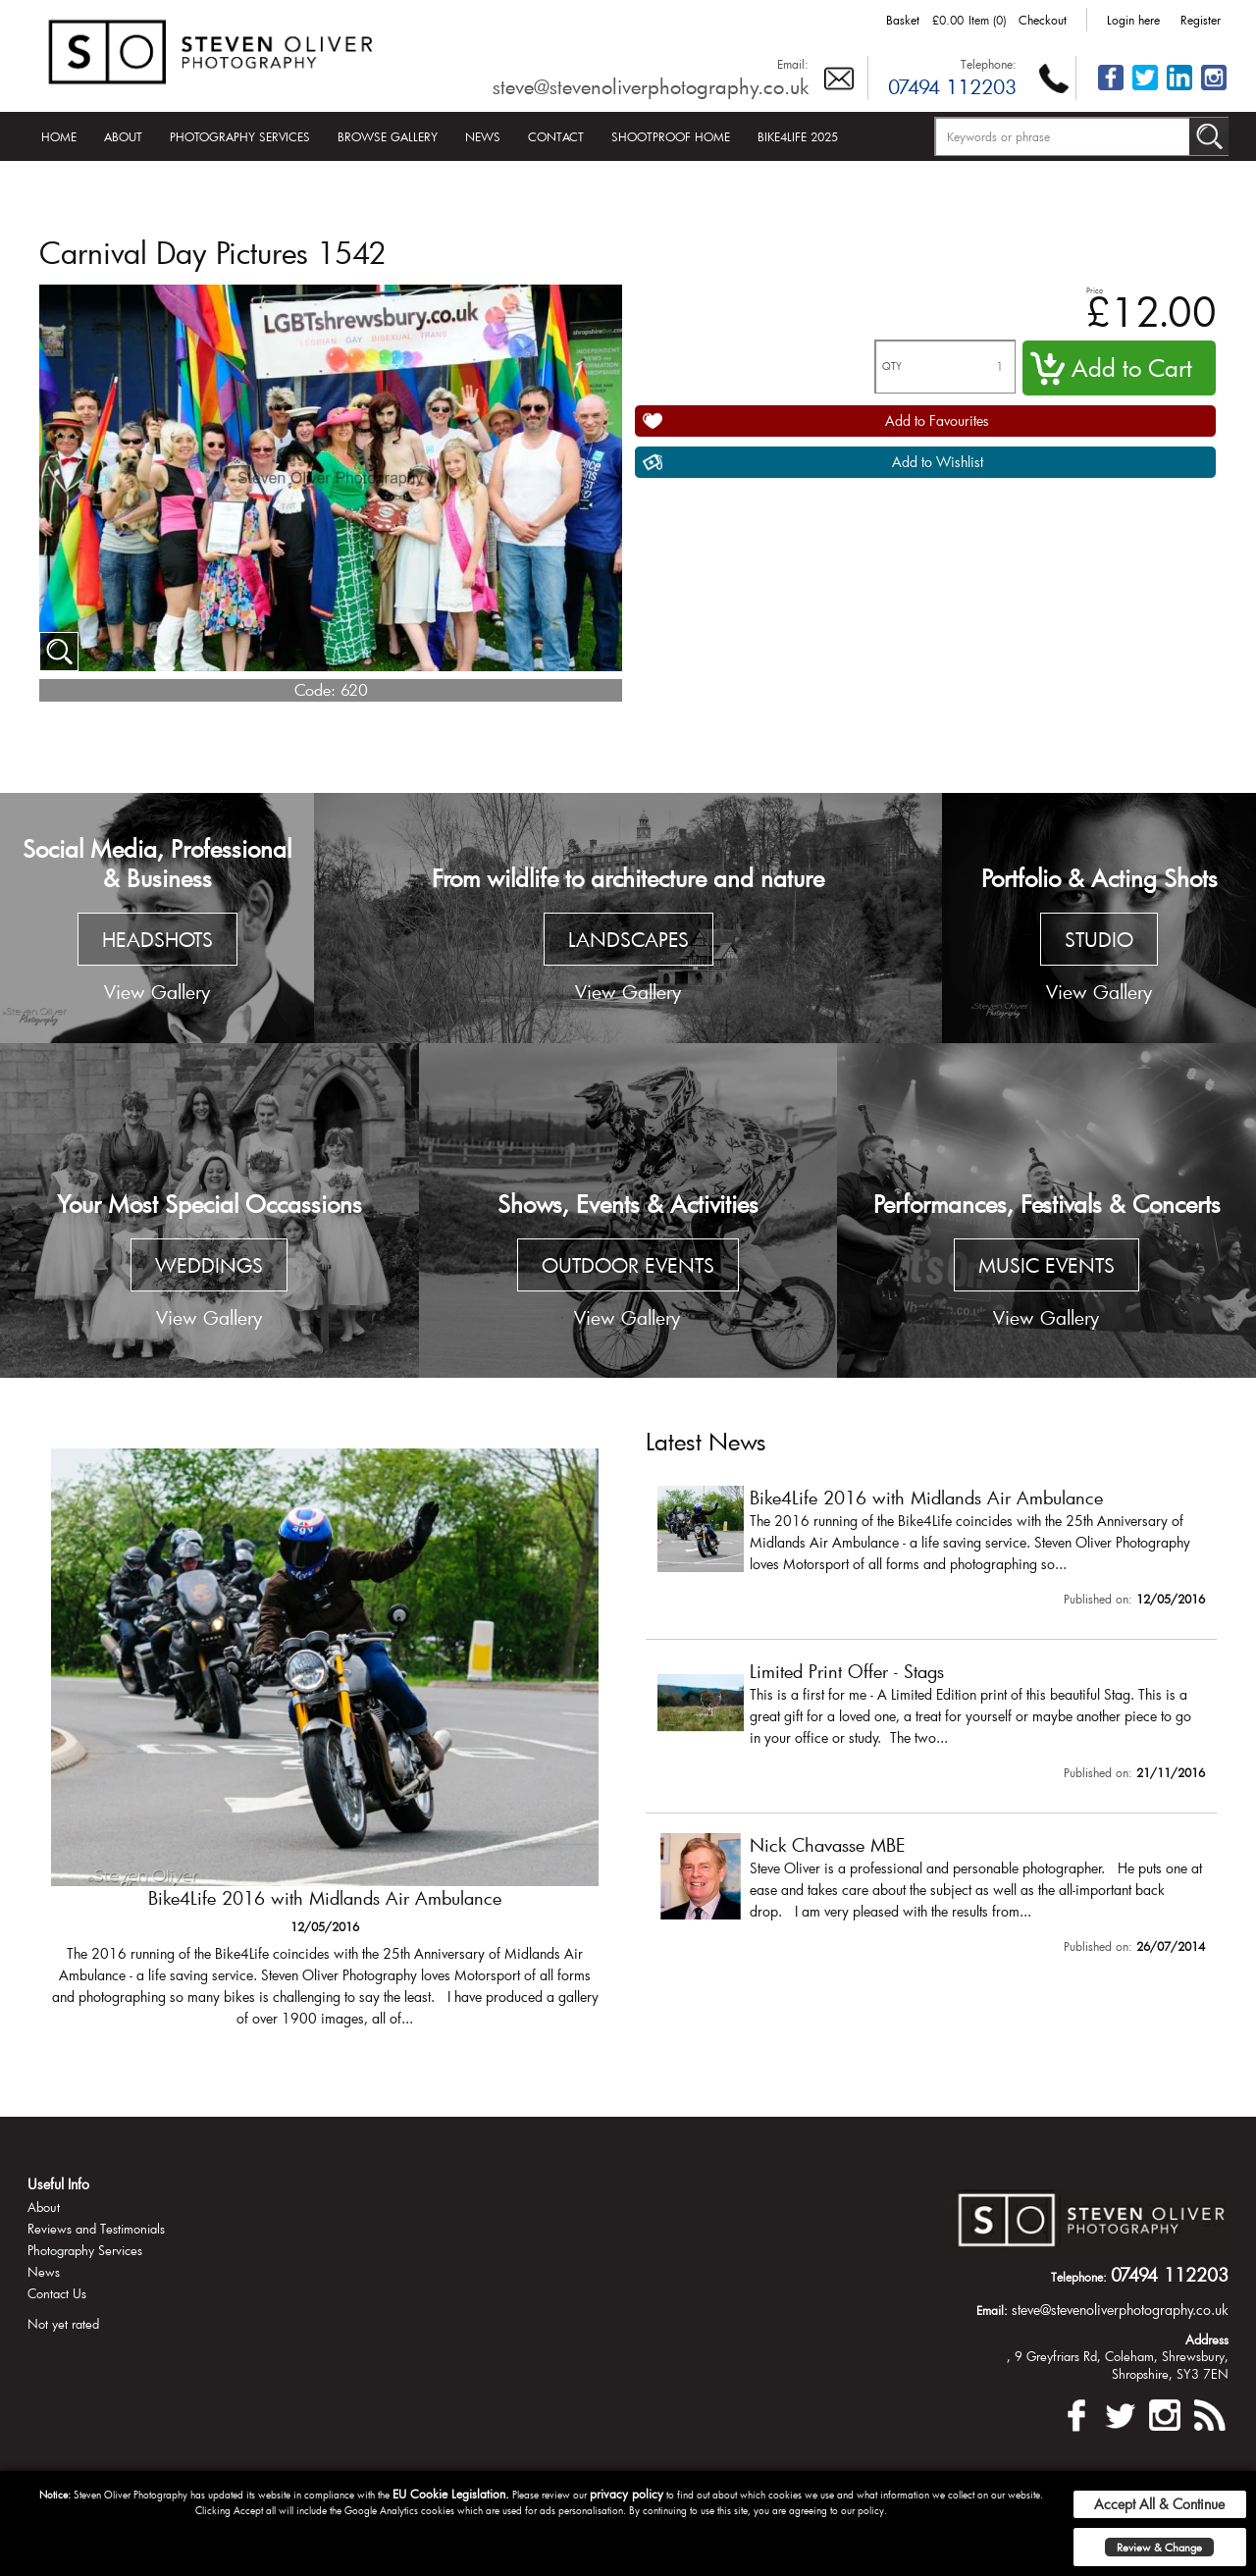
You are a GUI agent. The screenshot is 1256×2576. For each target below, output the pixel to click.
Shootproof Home (670, 136)
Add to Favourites (937, 420)
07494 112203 (952, 86)
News (482, 136)
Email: (793, 64)
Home (59, 136)
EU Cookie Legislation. (450, 2493)
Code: (315, 689)
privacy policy (626, 2493)
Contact (556, 136)
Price (1094, 290)
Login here (1133, 19)
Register (1200, 19)
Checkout (1043, 19)
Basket (902, 19)
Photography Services (240, 136)
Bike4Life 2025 (798, 136)
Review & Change (1159, 2547)
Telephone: (989, 64)
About (123, 136)
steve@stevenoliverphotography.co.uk (651, 86)
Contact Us (56, 2293)
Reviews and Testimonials (96, 2228)
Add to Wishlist (937, 461)
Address (1207, 2339)
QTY (892, 366)
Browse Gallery (388, 136)
